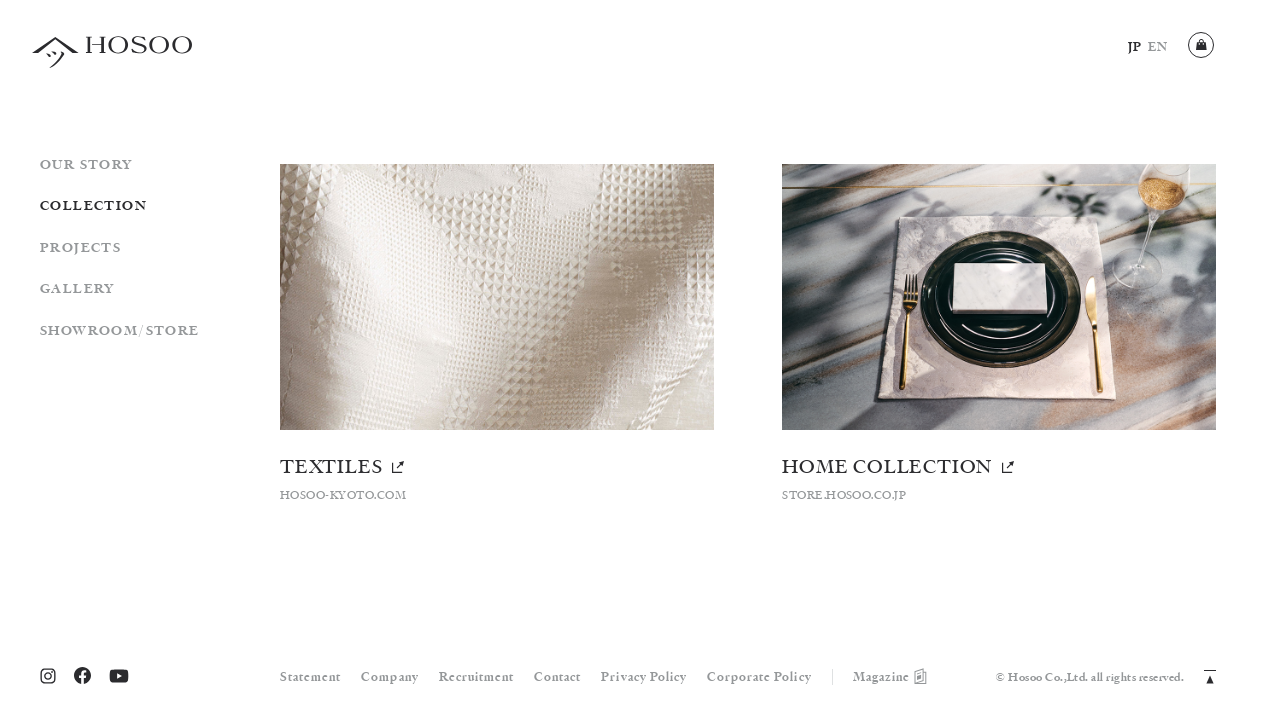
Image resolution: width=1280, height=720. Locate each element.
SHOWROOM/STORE (120, 331)
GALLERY (77, 289)
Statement (310, 677)
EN (1158, 47)
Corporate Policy (759, 677)
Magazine (891, 677)
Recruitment (476, 677)
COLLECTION (93, 206)
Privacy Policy (644, 677)
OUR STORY (86, 165)
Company (389, 677)
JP (1135, 47)
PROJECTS (80, 248)
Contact (557, 677)
